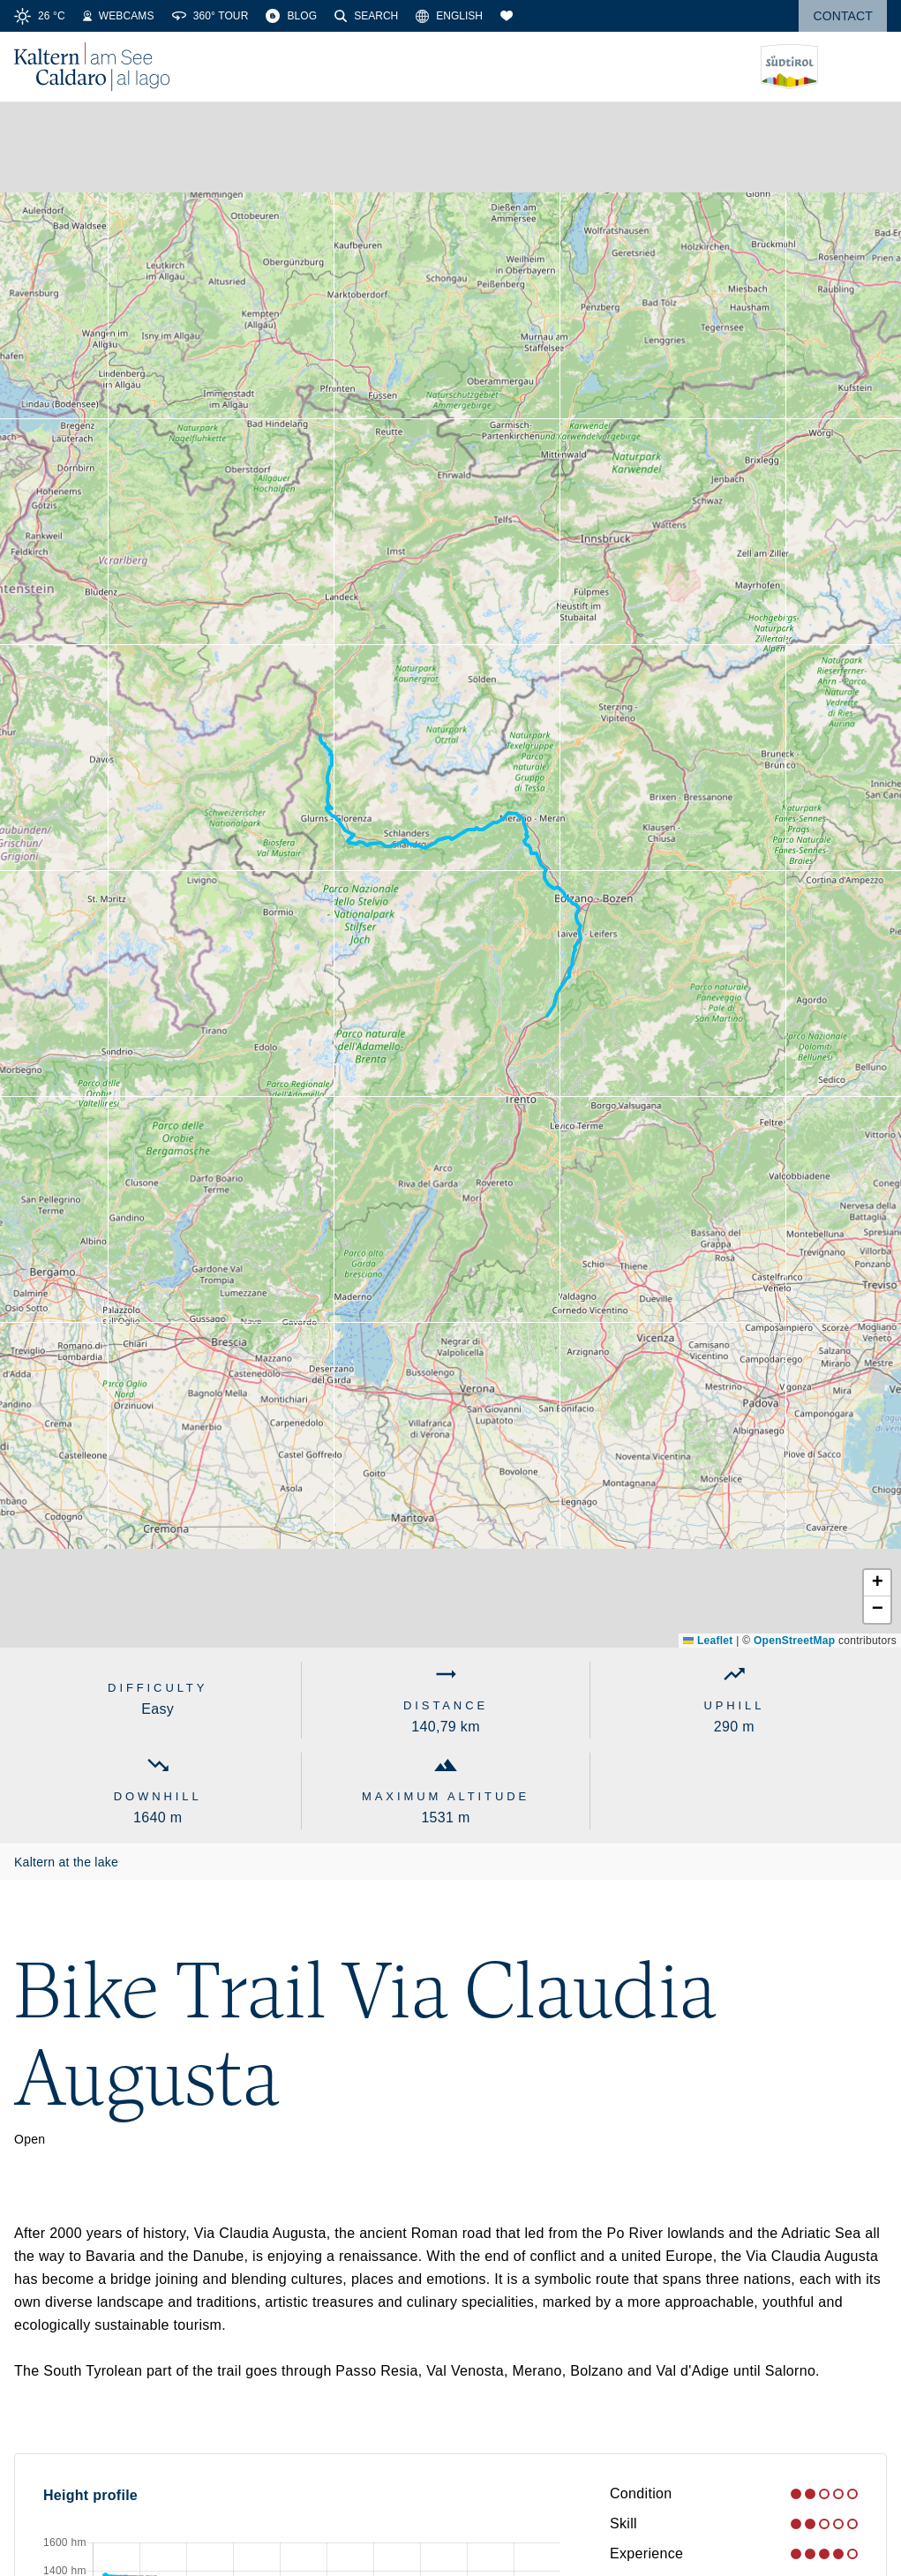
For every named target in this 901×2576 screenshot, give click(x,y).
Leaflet (707, 1640)
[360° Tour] (210, 16)
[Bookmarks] (506, 16)
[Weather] (39, 16)
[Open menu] (873, 67)
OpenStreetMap (794, 1640)
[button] (877, 1583)
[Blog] (291, 16)
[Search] (366, 16)
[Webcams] (118, 16)
